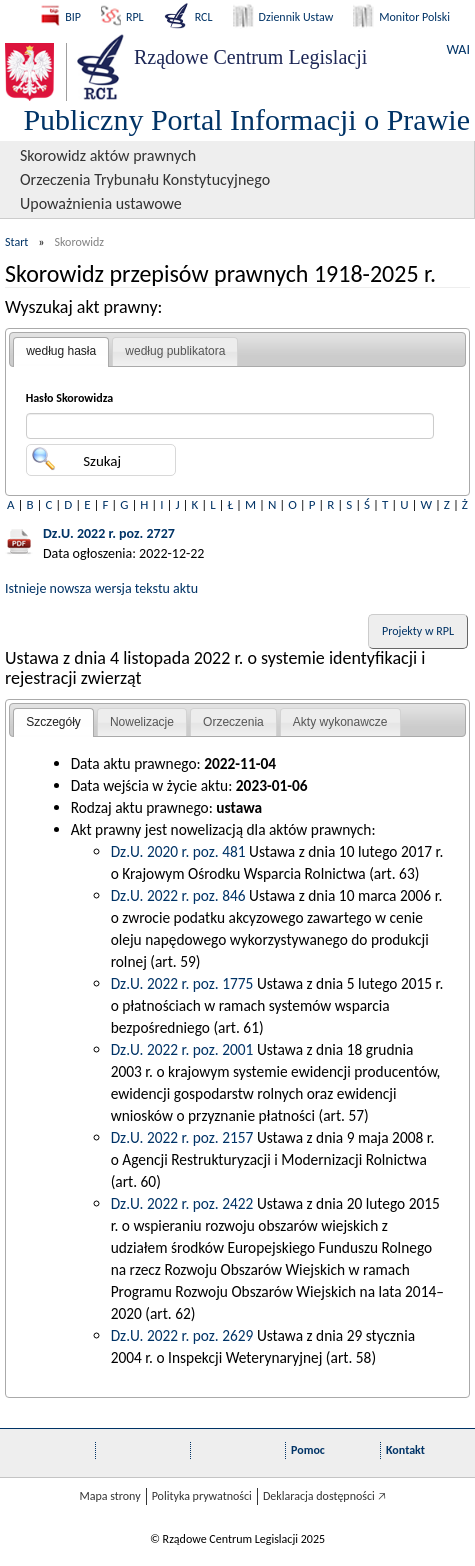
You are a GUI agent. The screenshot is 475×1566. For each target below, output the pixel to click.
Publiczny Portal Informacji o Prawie (246, 119)
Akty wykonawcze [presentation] (340, 722)
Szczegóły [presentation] (53, 722)
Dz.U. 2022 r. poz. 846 (178, 895)
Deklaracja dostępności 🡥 (324, 1496)
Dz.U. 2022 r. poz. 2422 (182, 1203)
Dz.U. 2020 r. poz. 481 (178, 851)
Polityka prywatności (202, 1496)
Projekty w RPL (418, 631)
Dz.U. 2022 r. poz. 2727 (109, 533)
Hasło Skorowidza (70, 398)
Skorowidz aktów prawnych (108, 155)
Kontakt (405, 1450)
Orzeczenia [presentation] (233, 722)
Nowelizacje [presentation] (142, 722)
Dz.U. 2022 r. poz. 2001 (182, 1049)
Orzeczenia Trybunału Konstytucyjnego (145, 179)
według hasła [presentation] (61, 351)
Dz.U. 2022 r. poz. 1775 (182, 983)
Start (16, 242)
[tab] (61, 352)
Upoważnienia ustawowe (101, 203)
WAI (458, 49)
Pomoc (308, 1450)
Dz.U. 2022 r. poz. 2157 (182, 1137)
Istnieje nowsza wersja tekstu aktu (101, 588)
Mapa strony (109, 1496)
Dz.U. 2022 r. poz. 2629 (182, 1335)
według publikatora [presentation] (175, 351)
